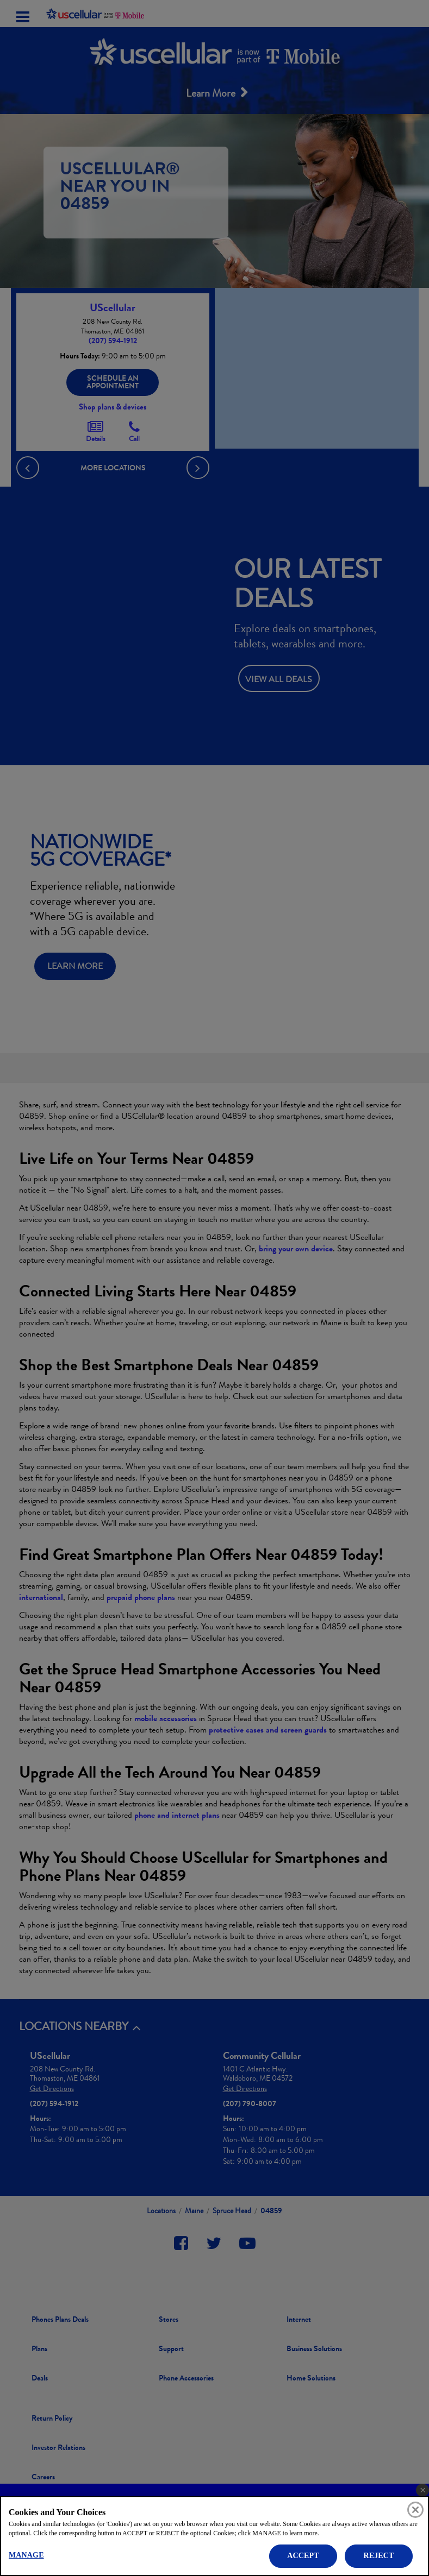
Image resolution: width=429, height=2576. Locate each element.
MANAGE (26, 2555)
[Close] (415, 2510)
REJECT (378, 2556)
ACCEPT (303, 2556)
